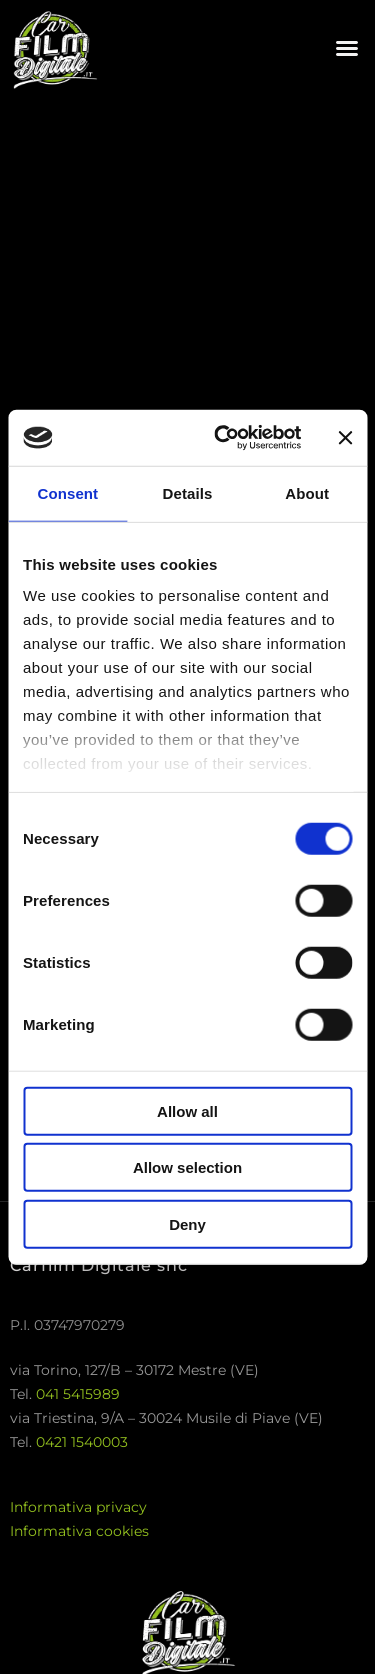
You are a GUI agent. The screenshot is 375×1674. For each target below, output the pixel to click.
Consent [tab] (67, 492)
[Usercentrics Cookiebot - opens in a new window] (223, 438)
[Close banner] (345, 438)
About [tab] (307, 492)
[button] (347, 48)
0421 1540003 (82, 1442)
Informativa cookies (79, 1531)
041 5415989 (78, 1394)
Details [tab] (188, 492)
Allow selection (187, 1167)
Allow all (187, 1110)
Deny (187, 1223)
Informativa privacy (78, 1507)
